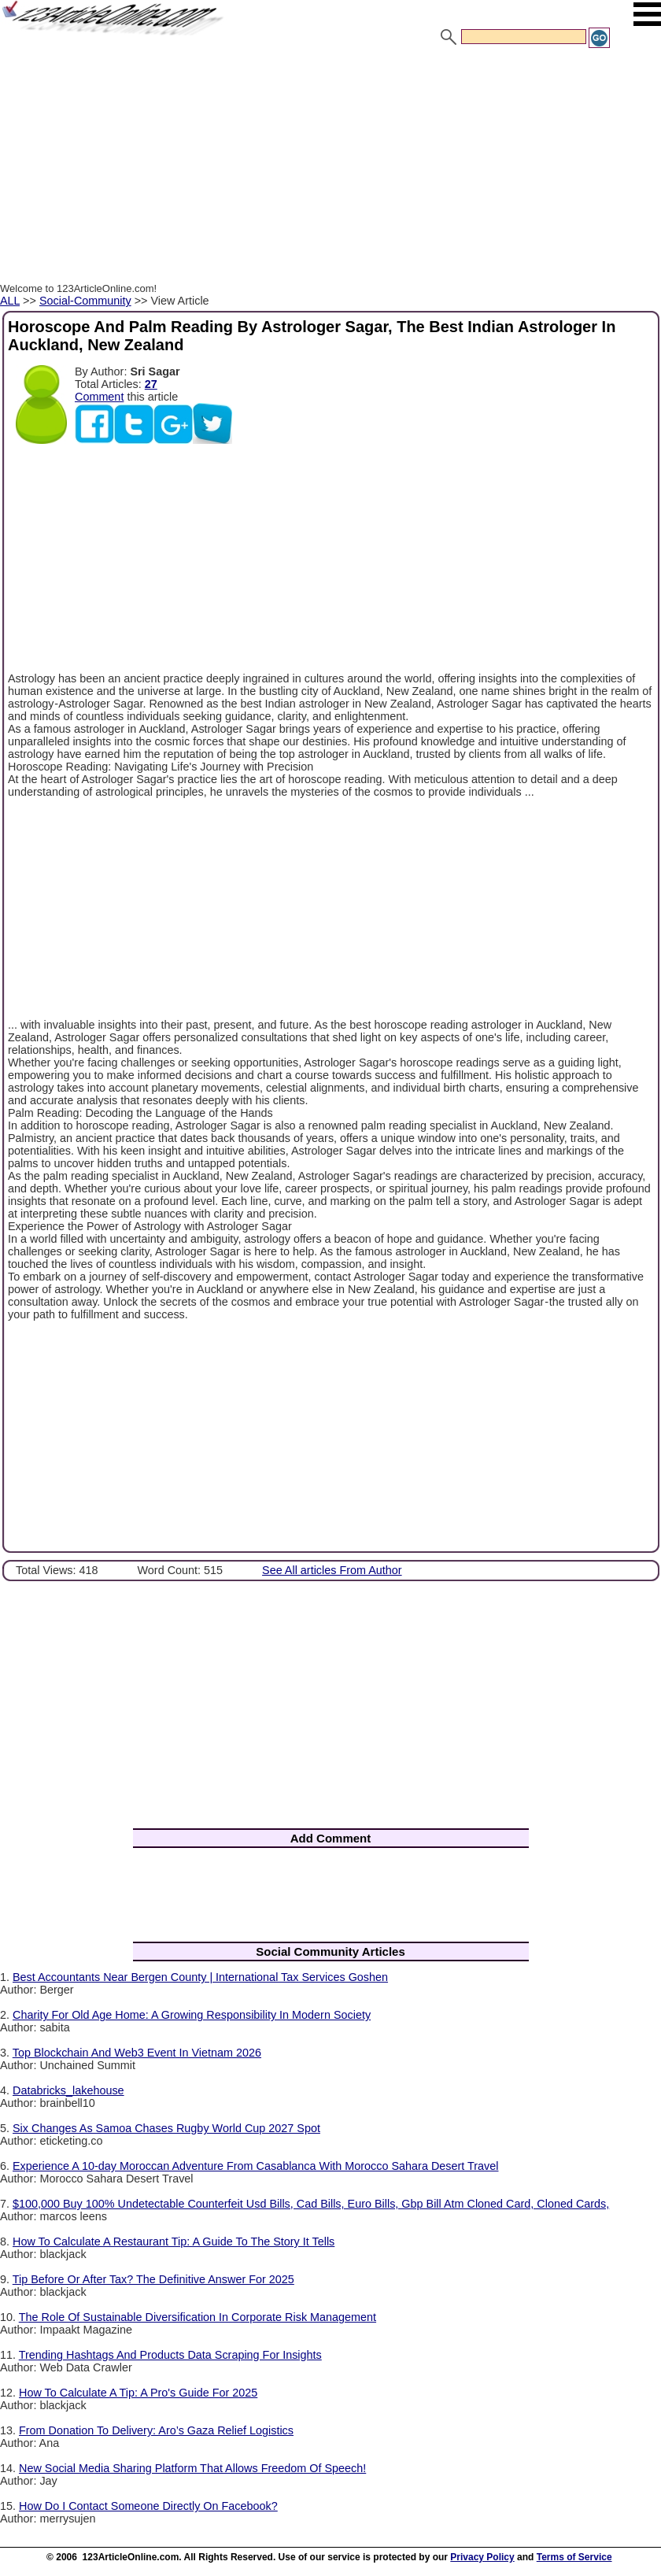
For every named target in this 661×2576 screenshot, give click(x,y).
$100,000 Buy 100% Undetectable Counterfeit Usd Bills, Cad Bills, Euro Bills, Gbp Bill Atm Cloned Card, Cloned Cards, (311, 2203)
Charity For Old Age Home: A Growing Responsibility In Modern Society (192, 2015)
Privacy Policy (482, 2557)
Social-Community (85, 300)
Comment (99, 396)
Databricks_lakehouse (68, 2090)
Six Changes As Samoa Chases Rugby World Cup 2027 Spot (166, 2128)
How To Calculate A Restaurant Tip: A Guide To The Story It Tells (173, 2241)
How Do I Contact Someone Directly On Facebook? (148, 2506)
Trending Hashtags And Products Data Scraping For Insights (170, 2355)
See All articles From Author (332, 1570)
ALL (10, 300)
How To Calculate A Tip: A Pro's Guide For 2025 (138, 2392)
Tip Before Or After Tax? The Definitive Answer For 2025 (153, 2279)
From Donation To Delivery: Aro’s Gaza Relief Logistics (156, 2430)
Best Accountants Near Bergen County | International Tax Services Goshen (200, 1977)
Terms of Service (574, 2557)
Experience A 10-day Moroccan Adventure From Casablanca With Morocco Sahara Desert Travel (256, 2166)
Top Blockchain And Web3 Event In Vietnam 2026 (137, 2052)
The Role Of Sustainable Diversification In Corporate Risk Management (197, 2317)
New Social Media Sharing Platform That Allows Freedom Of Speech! (192, 2468)
